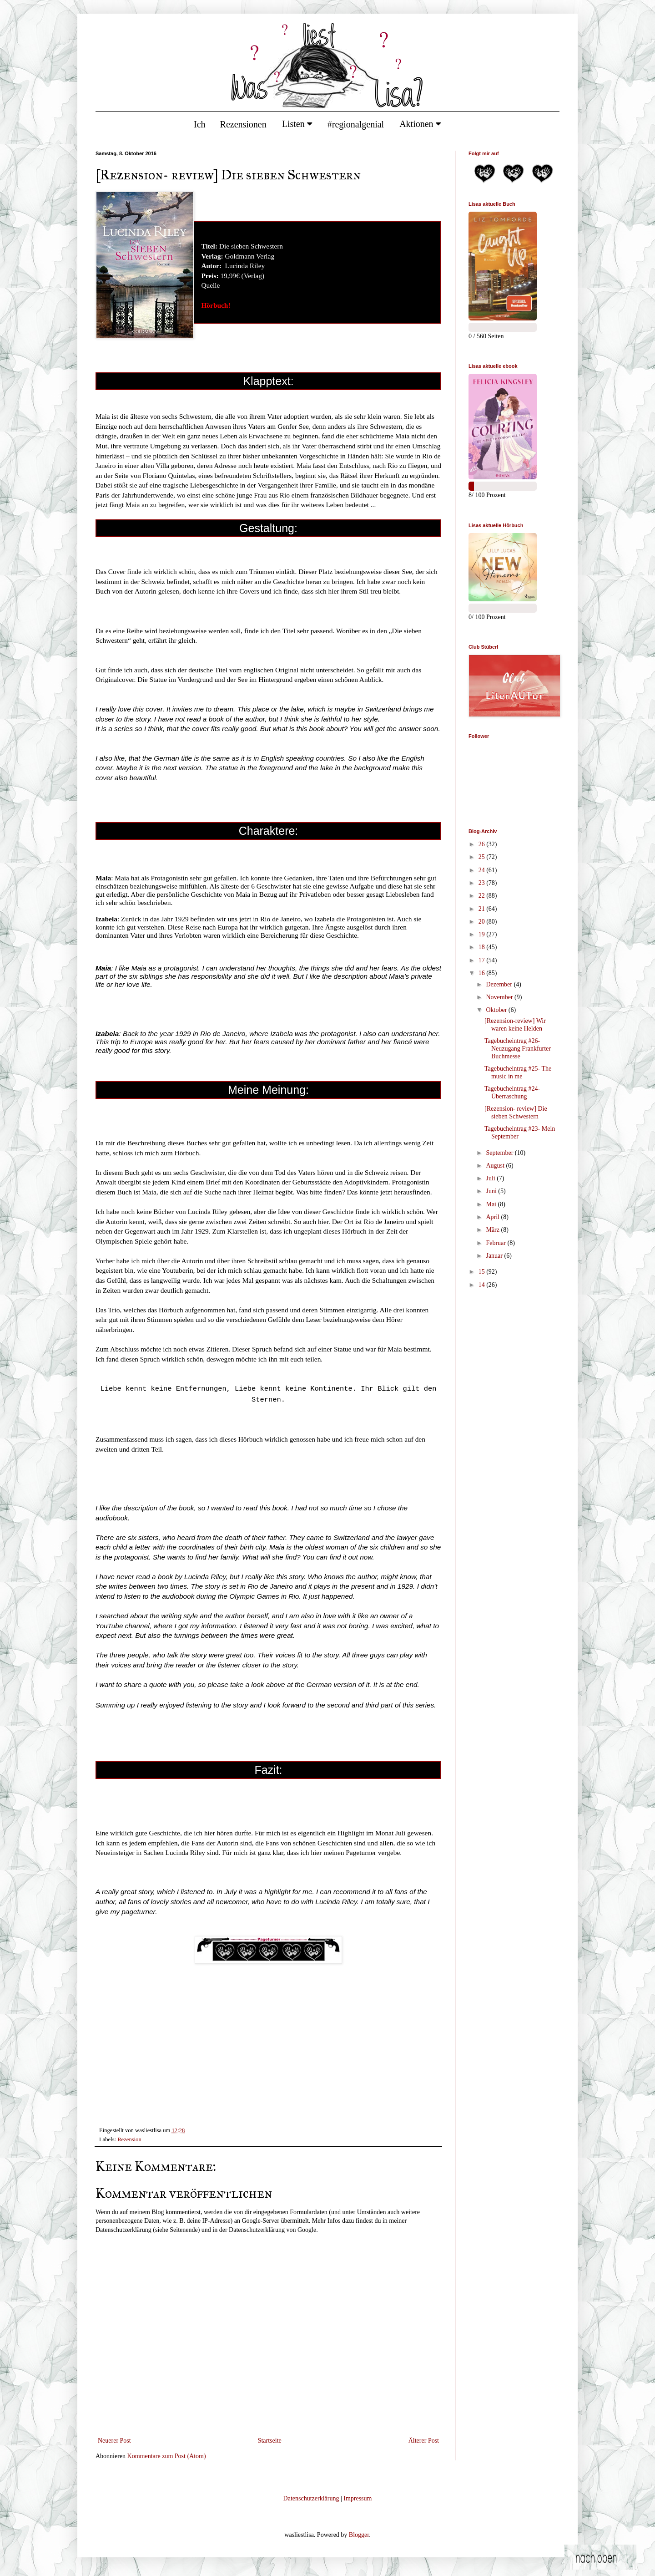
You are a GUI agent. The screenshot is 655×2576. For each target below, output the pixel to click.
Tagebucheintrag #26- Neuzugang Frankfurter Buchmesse (517, 1048)
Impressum (357, 2498)
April (493, 1217)
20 (483, 921)
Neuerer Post (114, 2440)
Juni (492, 1191)
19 (483, 934)
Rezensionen (243, 124)
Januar (495, 1255)
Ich (200, 124)
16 (483, 973)
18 (483, 947)
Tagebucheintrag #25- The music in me (517, 1072)
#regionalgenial (356, 124)
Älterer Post (423, 2440)
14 (483, 1284)
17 (483, 960)
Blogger (359, 2534)
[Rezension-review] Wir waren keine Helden (515, 1024)
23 (483, 882)
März (493, 1229)
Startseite (270, 2440)
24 (483, 870)
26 (483, 844)
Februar (496, 1243)
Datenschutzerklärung (311, 2498)
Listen (297, 124)
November (500, 997)
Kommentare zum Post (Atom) (166, 2456)
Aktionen (419, 124)
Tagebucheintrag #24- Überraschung (512, 1092)
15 (483, 1271)
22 (483, 895)
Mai (492, 1204)
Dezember (500, 984)
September (500, 1152)
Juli (491, 1178)
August (496, 1165)
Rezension (129, 2139)
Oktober (497, 1009)
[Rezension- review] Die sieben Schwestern (515, 1112)
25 (483, 857)
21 (483, 908)
